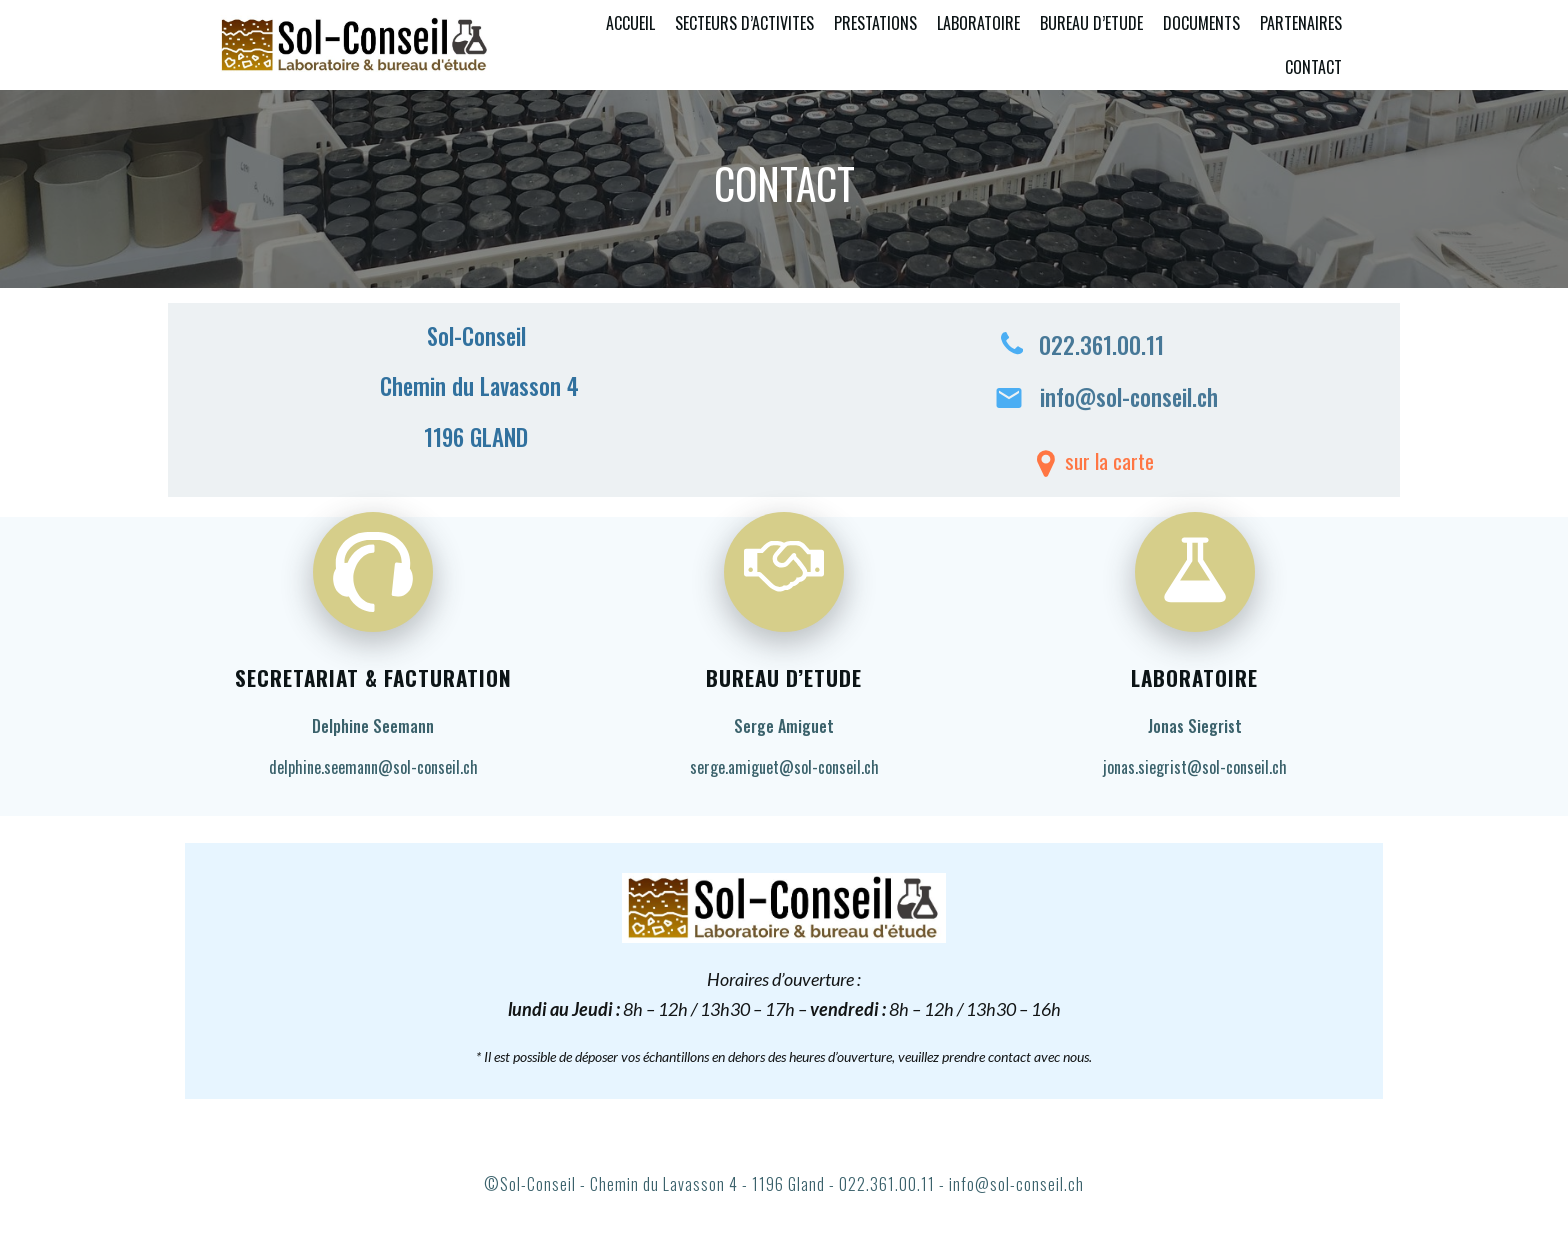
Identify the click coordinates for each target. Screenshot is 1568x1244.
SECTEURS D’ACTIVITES (744, 23)
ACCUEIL (630, 23)
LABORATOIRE (978, 23)
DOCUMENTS (1201, 23)
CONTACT (1313, 67)
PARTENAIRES (1301, 23)
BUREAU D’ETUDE (1091, 23)
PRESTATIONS (875, 23)
